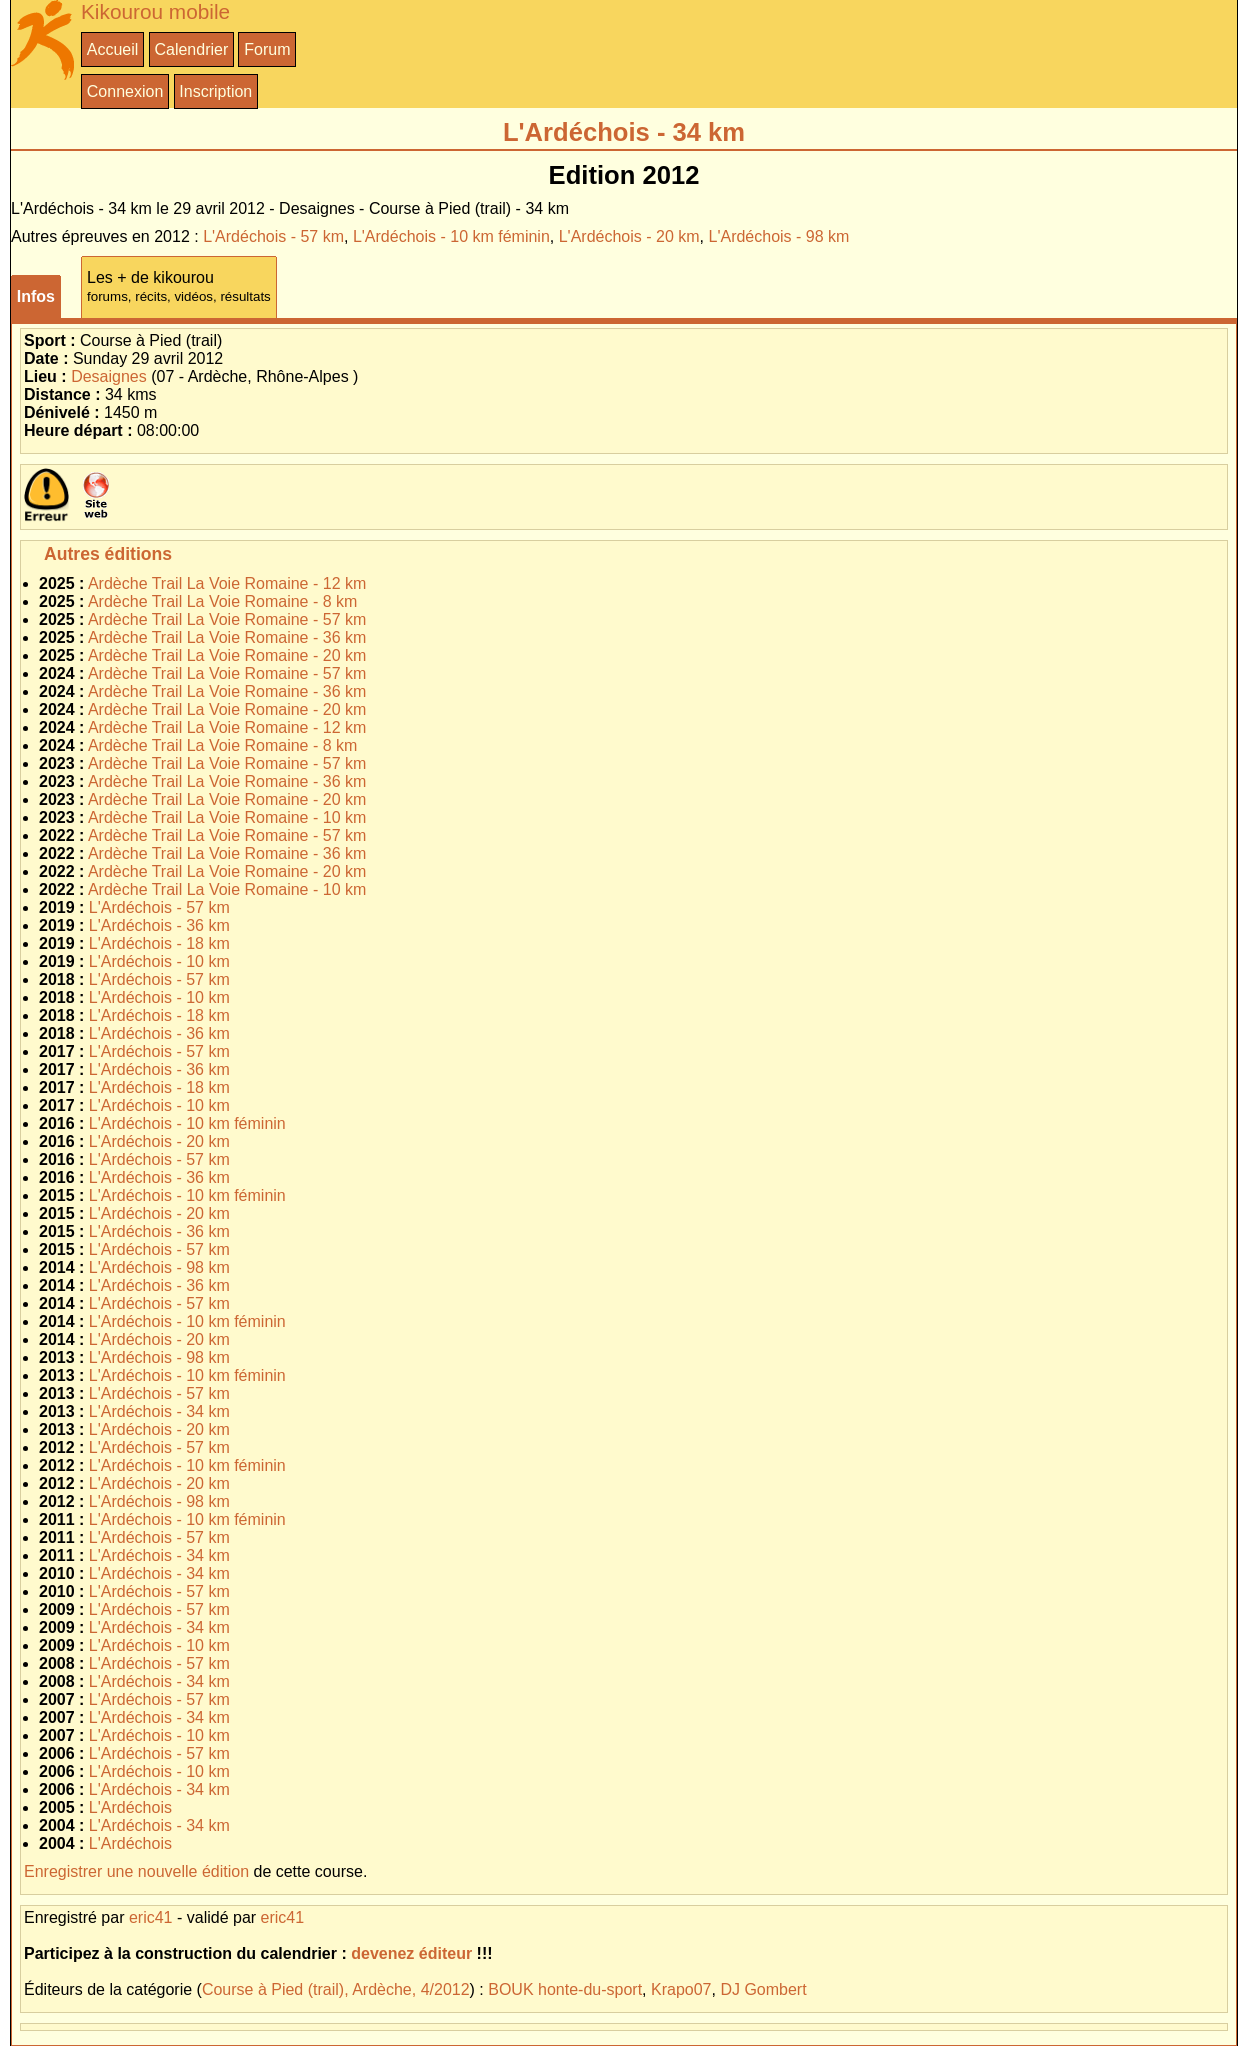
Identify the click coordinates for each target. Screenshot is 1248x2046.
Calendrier (191, 49)
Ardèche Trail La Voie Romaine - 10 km (227, 817)
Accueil (113, 49)
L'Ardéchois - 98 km (779, 236)
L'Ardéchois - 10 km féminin (451, 236)
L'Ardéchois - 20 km (629, 236)
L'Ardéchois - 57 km (273, 236)
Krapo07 (681, 1989)
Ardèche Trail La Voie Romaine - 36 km (227, 637)
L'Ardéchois (130, 1807)
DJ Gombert (763, 1989)
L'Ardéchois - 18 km (159, 943)
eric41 (151, 1917)
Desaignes (109, 376)
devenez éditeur (411, 1953)
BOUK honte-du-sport (565, 1989)
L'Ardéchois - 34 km (159, 1411)
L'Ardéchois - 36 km (159, 925)
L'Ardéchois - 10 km (159, 961)
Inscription (215, 91)
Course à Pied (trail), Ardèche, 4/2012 (336, 1989)
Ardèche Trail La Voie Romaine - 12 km (227, 583)
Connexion (125, 91)
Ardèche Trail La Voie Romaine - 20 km (227, 655)
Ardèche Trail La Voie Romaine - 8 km (222, 601)
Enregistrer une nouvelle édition (136, 1871)
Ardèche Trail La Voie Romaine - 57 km (227, 619)
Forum (267, 49)
